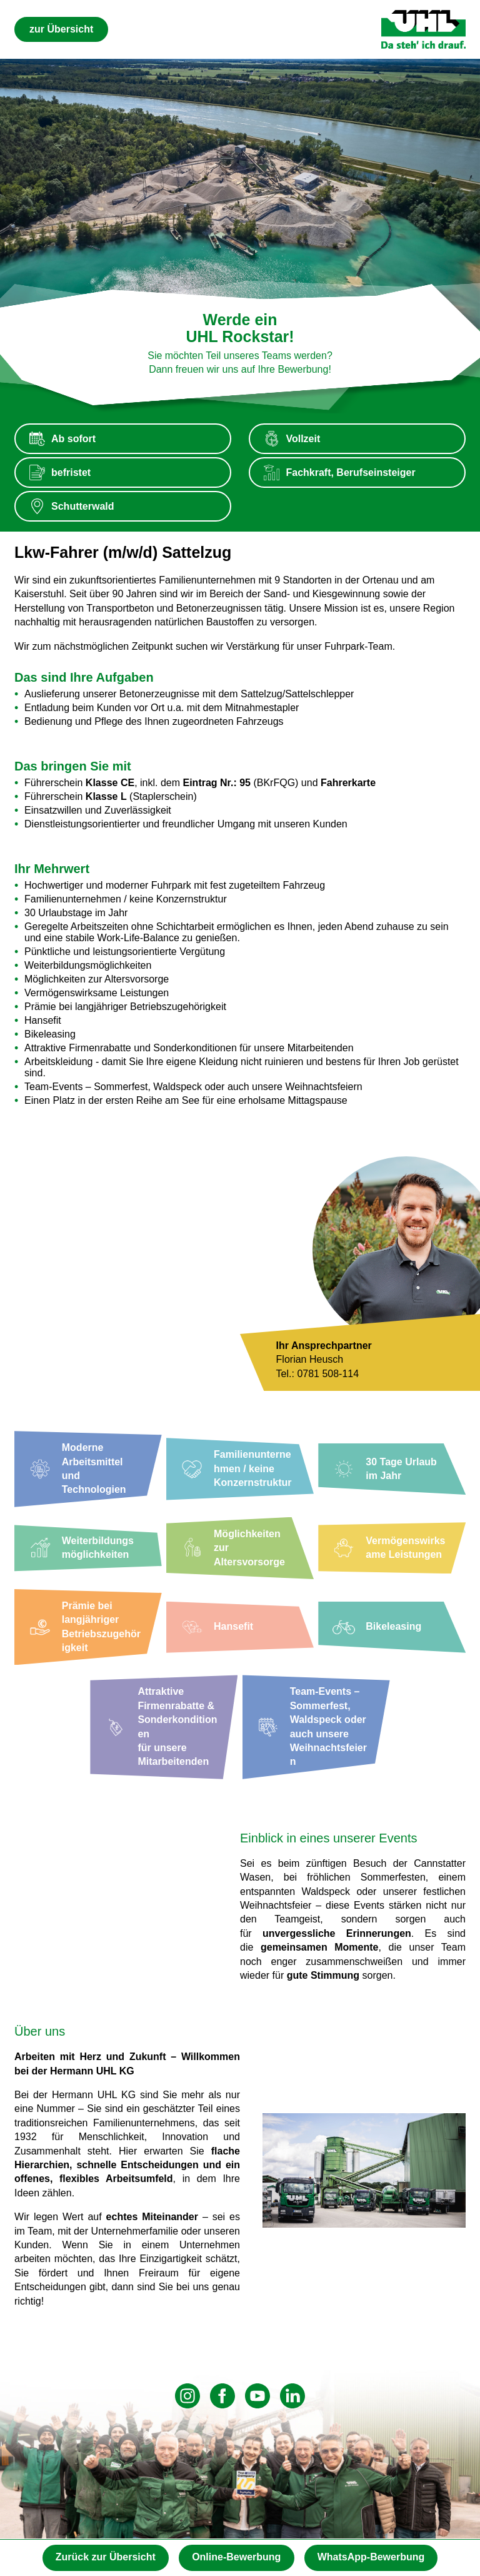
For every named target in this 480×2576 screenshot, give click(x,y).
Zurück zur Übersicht (106, 2557)
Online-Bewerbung (236, 2557)
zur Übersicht (61, 29)
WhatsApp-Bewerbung (371, 2557)
